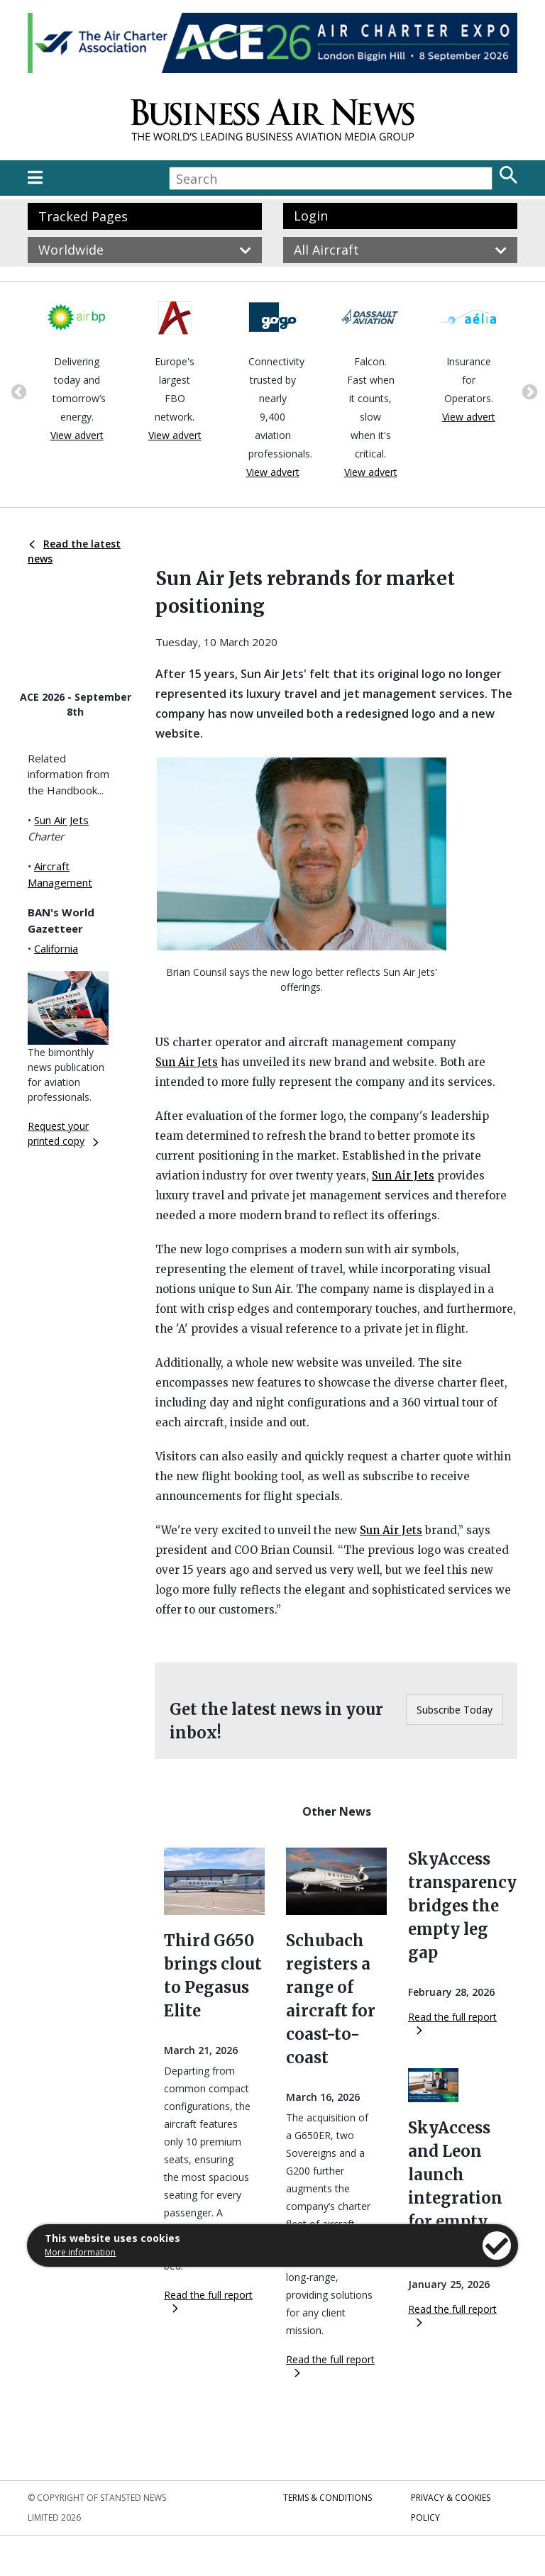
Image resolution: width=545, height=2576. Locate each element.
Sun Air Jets (61, 820)
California (56, 948)
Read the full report (208, 2300)
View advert (77, 435)
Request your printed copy (63, 1133)
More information (80, 2252)
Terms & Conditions (327, 2498)
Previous (17, 391)
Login (311, 215)
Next (528, 391)
